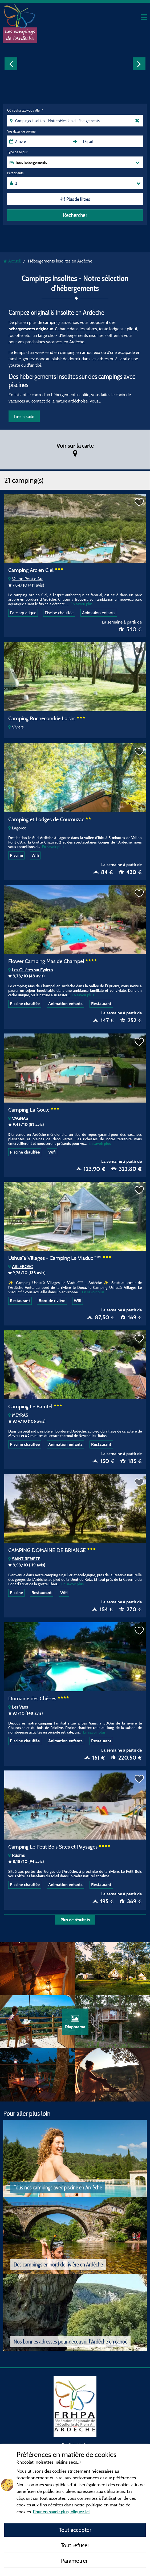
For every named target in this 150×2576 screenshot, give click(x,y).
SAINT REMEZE (24, 1558)
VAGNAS (18, 1118)
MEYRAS (18, 1415)
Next (139, 63)
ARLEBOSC (20, 1266)
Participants (15, 173)
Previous (11, 63)
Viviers (16, 727)
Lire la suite (24, 416)
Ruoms (16, 1855)
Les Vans (18, 1707)
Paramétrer (75, 2560)
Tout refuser (75, 2545)
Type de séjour (17, 152)
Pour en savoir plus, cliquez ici (61, 2511)
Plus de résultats (75, 1919)
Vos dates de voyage (21, 131)
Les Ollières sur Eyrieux (30, 969)
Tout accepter (75, 2529)
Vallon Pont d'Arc (25, 578)
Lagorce (17, 828)
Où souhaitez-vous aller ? (25, 110)
